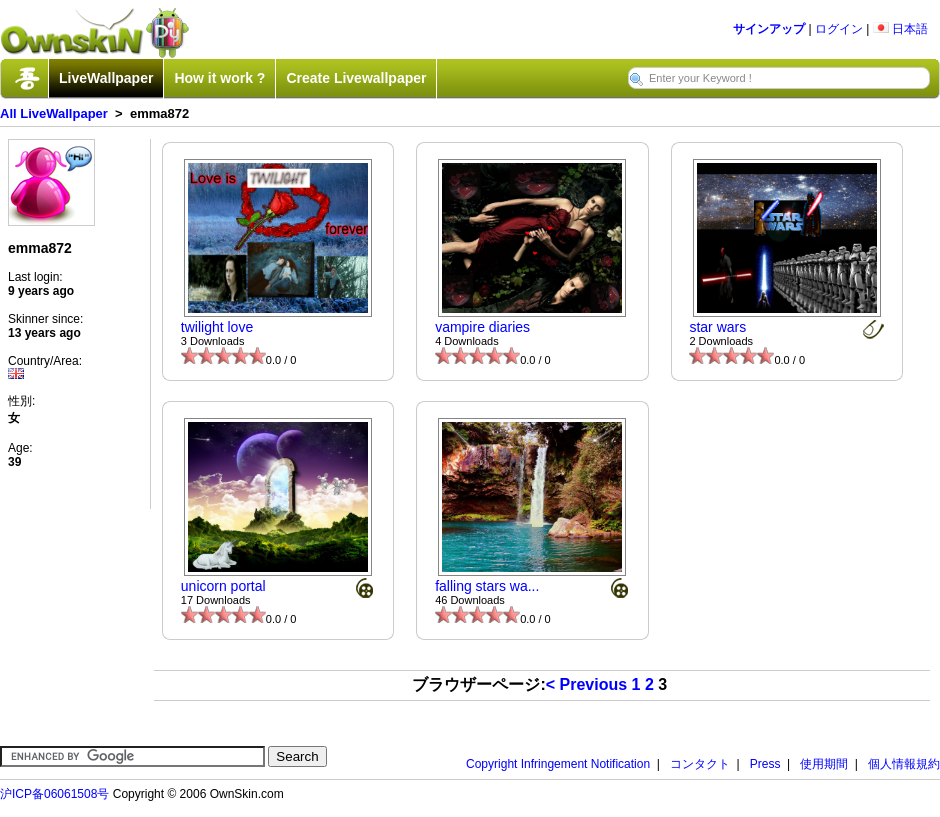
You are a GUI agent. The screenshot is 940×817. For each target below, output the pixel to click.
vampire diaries (482, 327)
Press (765, 764)
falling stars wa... (487, 586)
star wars (717, 327)
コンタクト (700, 764)
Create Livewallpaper (356, 78)
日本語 (900, 29)
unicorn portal (223, 586)
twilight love (217, 327)
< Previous (586, 684)
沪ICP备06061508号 (54, 794)
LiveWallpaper (106, 78)
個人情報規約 (904, 764)
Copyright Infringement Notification (558, 764)
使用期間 (824, 764)
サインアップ (769, 29)
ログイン (839, 29)
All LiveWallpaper (54, 113)
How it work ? (219, 78)
